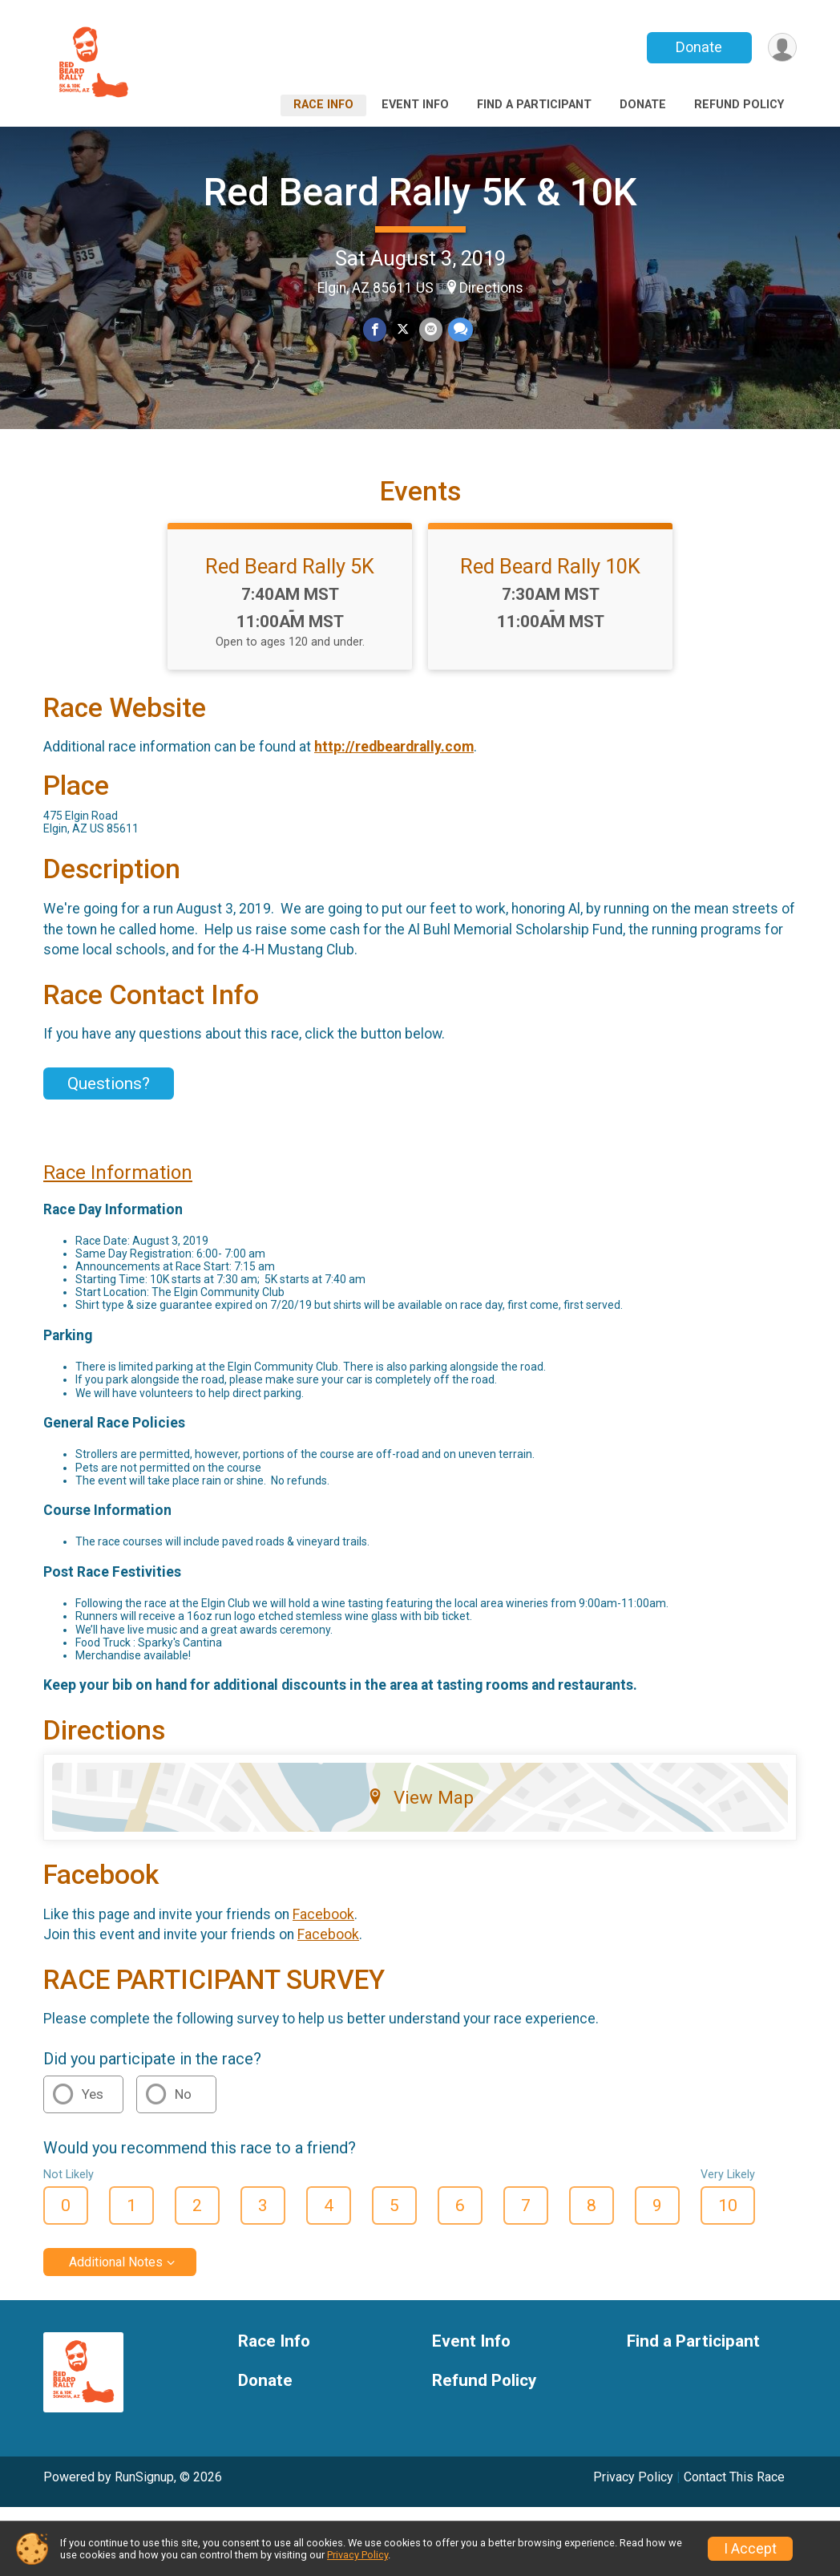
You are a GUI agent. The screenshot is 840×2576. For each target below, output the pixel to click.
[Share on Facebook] (374, 329)
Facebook (323, 1916)
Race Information (117, 1175)
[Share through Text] (459, 329)
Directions (491, 288)
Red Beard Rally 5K (289, 569)
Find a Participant (534, 104)
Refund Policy (739, 104)
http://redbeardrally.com (394, 749)
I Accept (750, 2549)
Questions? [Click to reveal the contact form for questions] (108, 1086)
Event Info (415, 104)
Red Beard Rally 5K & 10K (420, 192)
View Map (420, 1799)
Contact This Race (734, 2479)
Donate (699, 46)
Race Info (323, 104)
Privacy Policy (633, 2479)
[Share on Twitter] (402, 329)
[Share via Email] (430, 329)
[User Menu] (782, 48)
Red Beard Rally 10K (550, 569)
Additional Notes (116, 2264)
